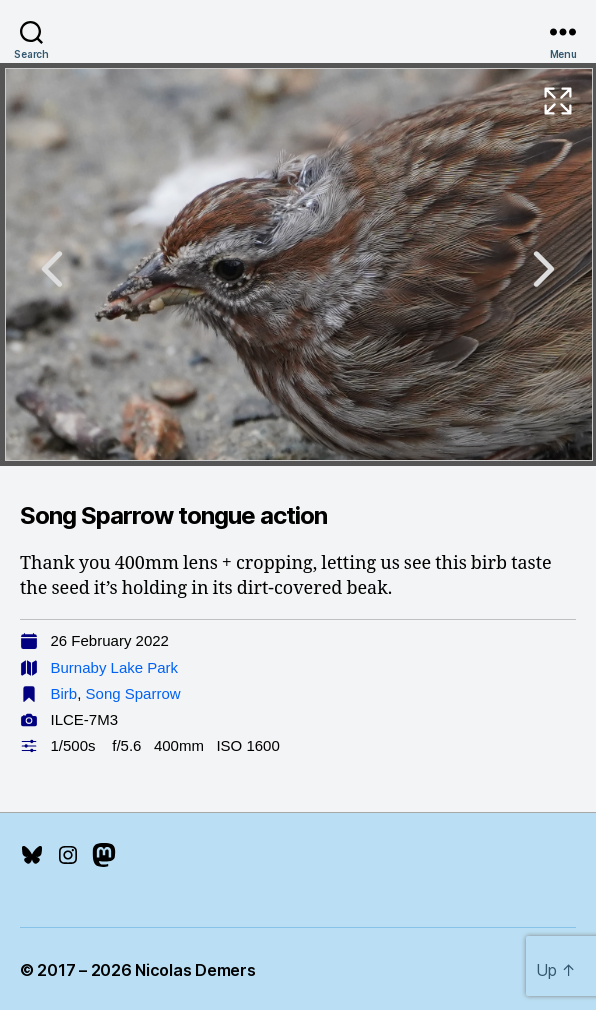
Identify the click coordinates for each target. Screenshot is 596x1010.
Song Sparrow (133, 693)
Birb (64, 693)
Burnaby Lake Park (115, 667)
